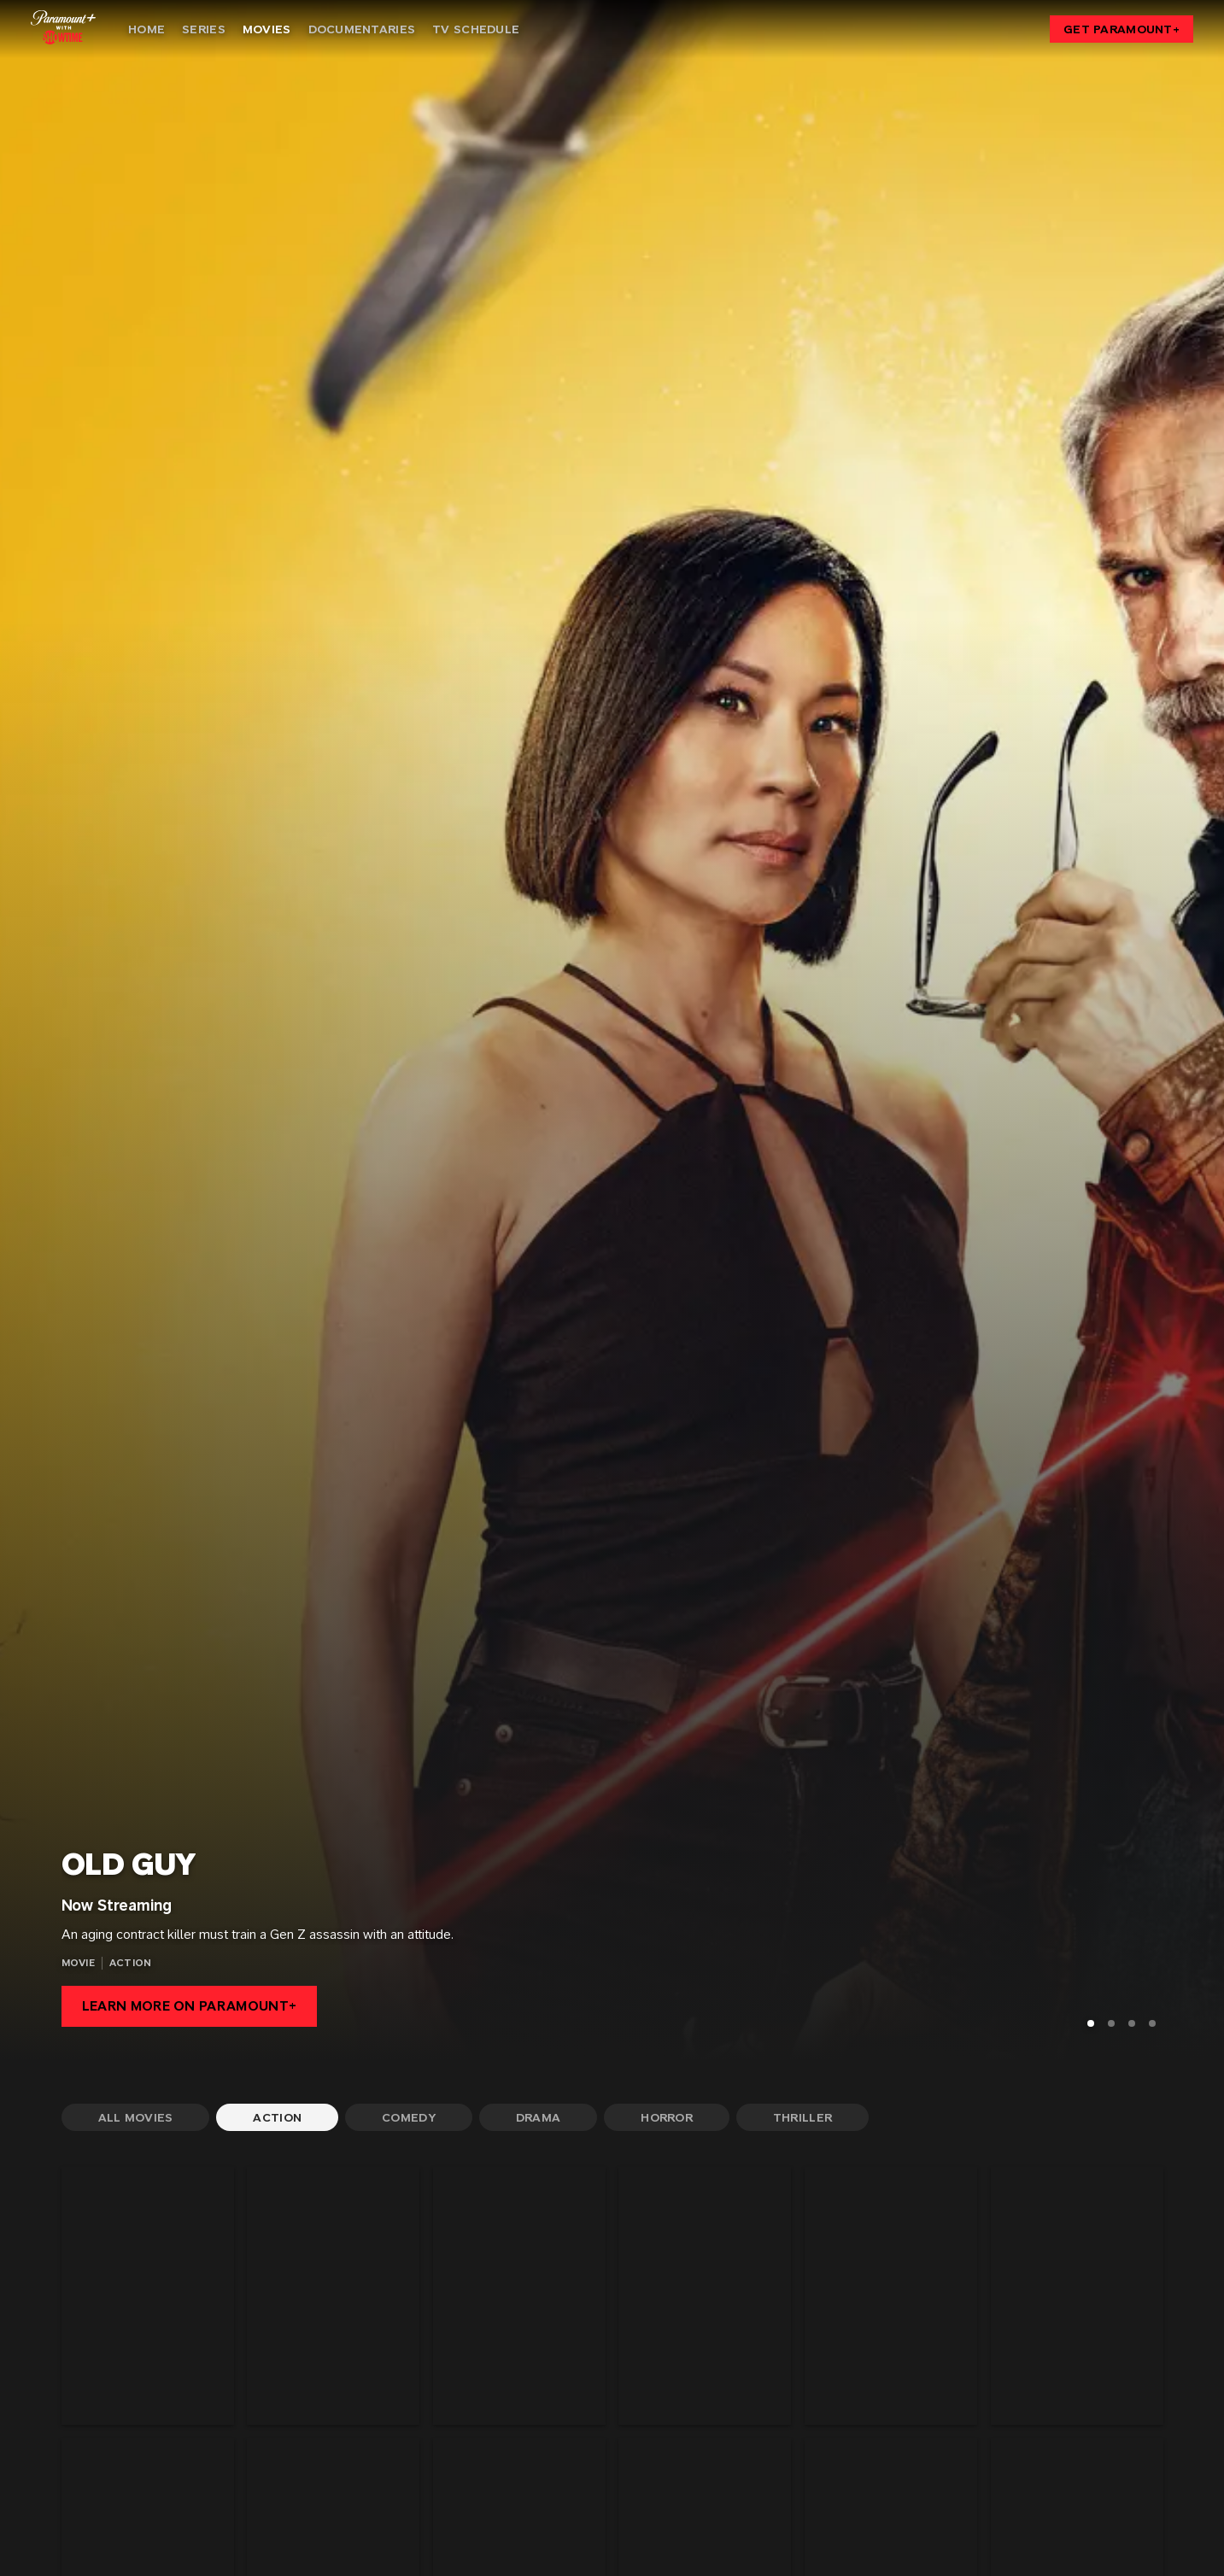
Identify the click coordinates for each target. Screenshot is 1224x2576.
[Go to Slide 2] (1111, 2023)
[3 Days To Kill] (147, 2296)
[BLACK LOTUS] (891, 2296)
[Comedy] (408, 2117)
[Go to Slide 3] (1131, 2023)
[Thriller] (802, 2117)
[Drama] (538, 2117)
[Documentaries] (362, 29)
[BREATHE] (1077, 2296)
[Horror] (666, 2117)
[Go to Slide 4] (1152, 2023)
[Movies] (267, 29)
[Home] (146, 29)
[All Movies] (135, 2117)
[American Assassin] (519, 2296)
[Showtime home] (63, 27)
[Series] (203, 29)
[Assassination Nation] (704, 2296)
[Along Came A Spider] (333, 2296)
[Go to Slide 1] (1090, 2023)
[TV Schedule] (476, 29)
